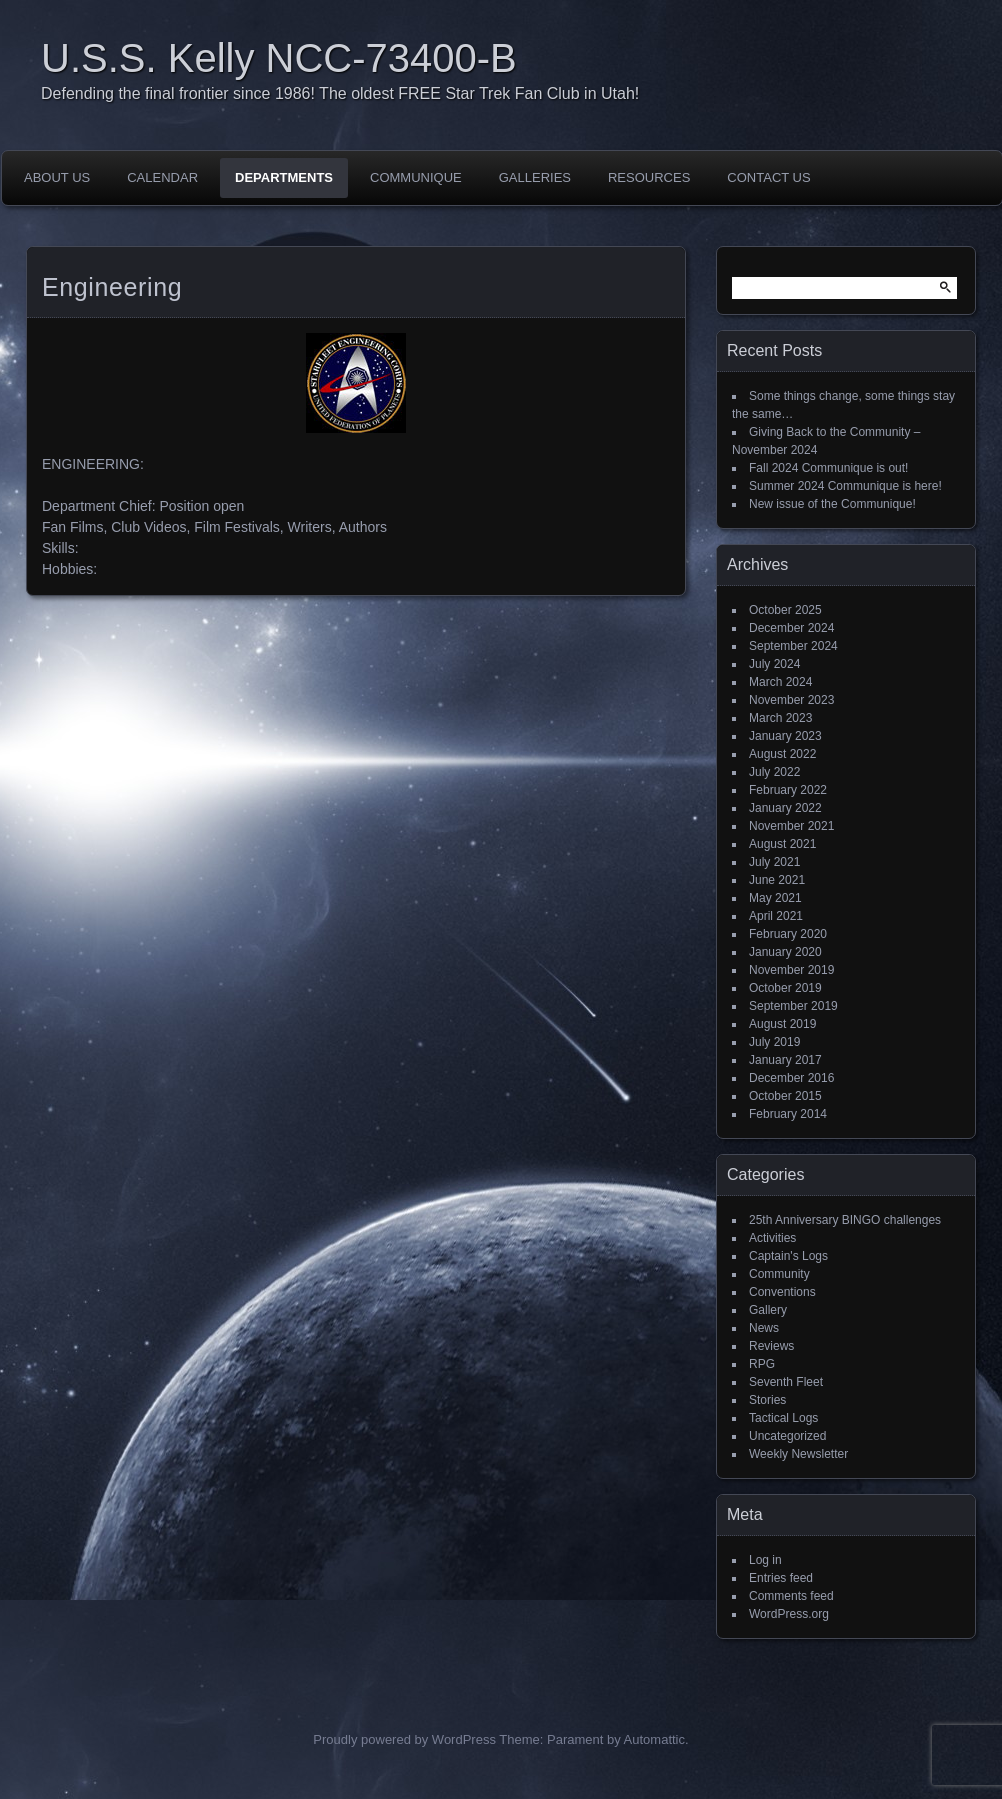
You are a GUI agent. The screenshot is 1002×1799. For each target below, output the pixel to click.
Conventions (782, 1292)
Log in (765, 1560)
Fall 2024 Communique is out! (828, 468)
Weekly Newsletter (798, 1454)
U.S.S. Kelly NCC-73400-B (279, 58)
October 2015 (785, 1096)
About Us (57, 177)
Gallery (768, 1310)
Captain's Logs (788, 1256)
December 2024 (791, 628)
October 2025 (785, 610)
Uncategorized (787, 1436)
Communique (416, 177)
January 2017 (785, 1060)
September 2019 (793, 1006)
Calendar (162, 177)
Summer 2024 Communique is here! (845, 486)
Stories (767, 1400)
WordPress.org (789, 1614)
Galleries (535, 177)
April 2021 (776, 916)
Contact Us (768, 177)
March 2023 (780, 718)
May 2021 (775, 898)
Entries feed (781, 1578)
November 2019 (791, 970)
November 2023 (791, 700)
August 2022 (782, 754)
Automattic (654, 1739)
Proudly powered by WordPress (404, 1739)
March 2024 (780, 682)
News (764, 1328)
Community (779, 1274)
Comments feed (791, 1596)
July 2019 (774, 1042)
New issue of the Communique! (832, 504)
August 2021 (782, 844)
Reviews (771, 1346)
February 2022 (788, 790)
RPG (762, 1364)
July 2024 (774, 664)
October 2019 (785, 988)
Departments (284, 177)
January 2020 (785, 952)
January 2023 (785, 736)
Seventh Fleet (786, 1382)
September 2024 (793, 646)
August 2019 (782, 1024)
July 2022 (774, 772)
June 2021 (777, 880)
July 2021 (774, 862)
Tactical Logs (783, 1418)
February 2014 (788, 1114)
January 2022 (785, 808)
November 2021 (791, 826)
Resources (649, 177)
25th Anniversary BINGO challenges (845, 1220)
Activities (772, 1238)
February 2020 (788, 934)
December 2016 (791, 1078)
